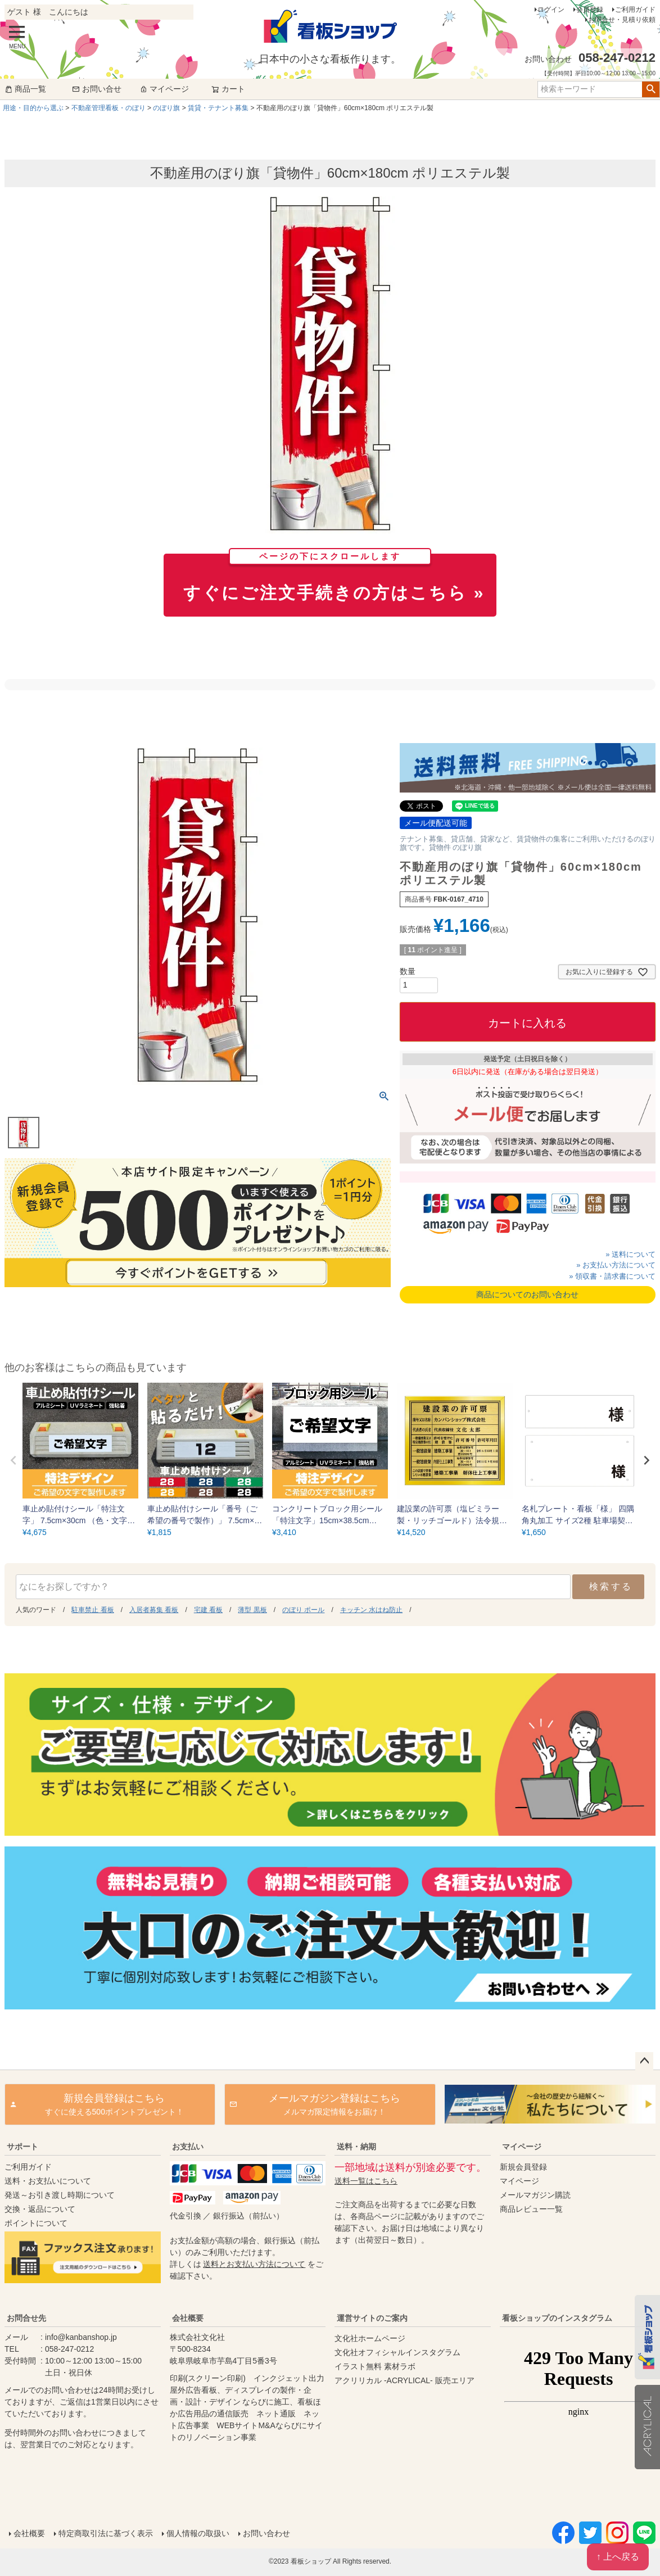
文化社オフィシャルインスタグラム (397, 2352)
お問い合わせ (266, 2533)
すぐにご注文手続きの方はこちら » (334, 578)
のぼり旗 (166, 108)
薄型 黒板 (252, 1610)
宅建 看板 (208, 1610)
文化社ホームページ (369, 2338)
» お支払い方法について (616, 1265)
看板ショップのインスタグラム (557, 2318)
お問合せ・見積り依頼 (622, 20)
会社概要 (188, 2318)
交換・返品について (39, 2208)
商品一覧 (25, 88)
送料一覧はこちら (365, 2180)
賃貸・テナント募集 (218, 108)
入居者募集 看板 (153, 1610)
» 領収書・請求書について (612, 1276)
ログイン (550, 9)
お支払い (188, 2146)
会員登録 (589, 9)
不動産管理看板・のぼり (108, 108)
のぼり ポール (303, 1610)
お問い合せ (96, 88)
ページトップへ (644, 2061)
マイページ (164, 88)
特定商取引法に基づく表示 (105, 2533)
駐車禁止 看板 (92, 1610)
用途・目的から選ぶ (33, 108)
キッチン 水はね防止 (371, 1610)
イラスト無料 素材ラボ (374, 2366)
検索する (610, 1586)
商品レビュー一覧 (531, 2208)
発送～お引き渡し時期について (59, 2194)
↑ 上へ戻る (617, 2556)
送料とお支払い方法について (254, 2264)
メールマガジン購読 (535, 2194)
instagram (578, 2413)
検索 (650, 89)
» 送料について (630, 1254)
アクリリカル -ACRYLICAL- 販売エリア (404, 2380)
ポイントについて (35, 2223)
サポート (22, 2146)
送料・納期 (356, 2146)
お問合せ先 (26, 2318)
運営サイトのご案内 (372, 2318)
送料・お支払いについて (47, 2180)
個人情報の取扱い (197, 2533)
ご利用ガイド (635, 9)
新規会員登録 (523, 2166)
